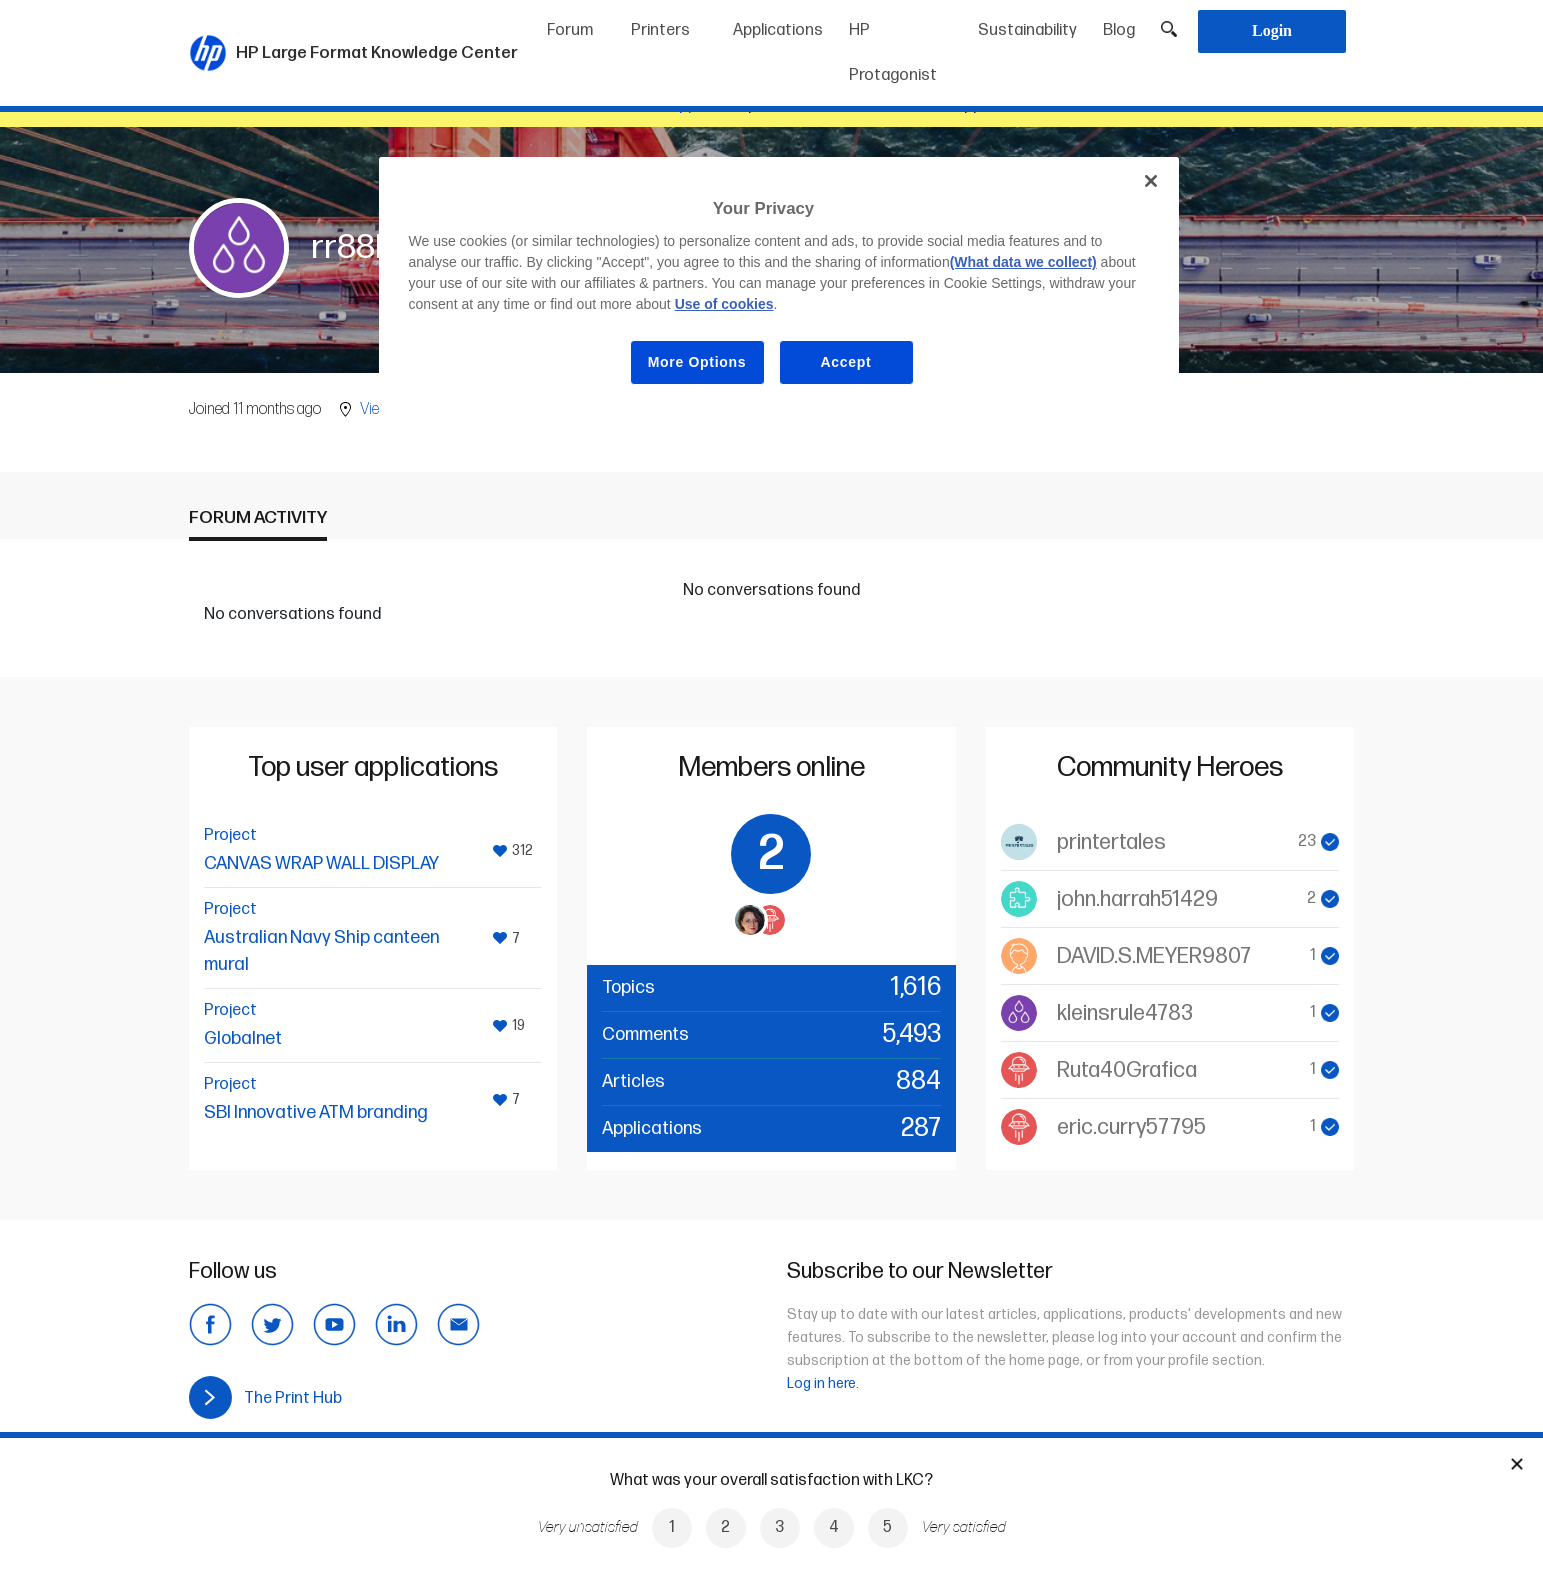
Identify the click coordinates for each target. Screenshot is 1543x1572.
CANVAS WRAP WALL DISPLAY (321, 863)
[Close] (1151, 181)
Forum (570, 30)
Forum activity (258, 517)
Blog (1119, 30)
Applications (778, 30)
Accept (846, 362)
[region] (779, 286)
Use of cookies (724, 304)
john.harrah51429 (1137, 899)
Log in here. (823, 1383)
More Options (697, 362)
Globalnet (243, 1038)
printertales (1111, 842)
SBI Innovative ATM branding (316, 1112)
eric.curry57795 (1131, 1127)
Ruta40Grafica (1127, 1070)
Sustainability (1027, 30)
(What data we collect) (1023, 262)
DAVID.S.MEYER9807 (1154, 956)
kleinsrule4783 (1125, 1013)
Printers (660, 30)
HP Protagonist (893, 53)
